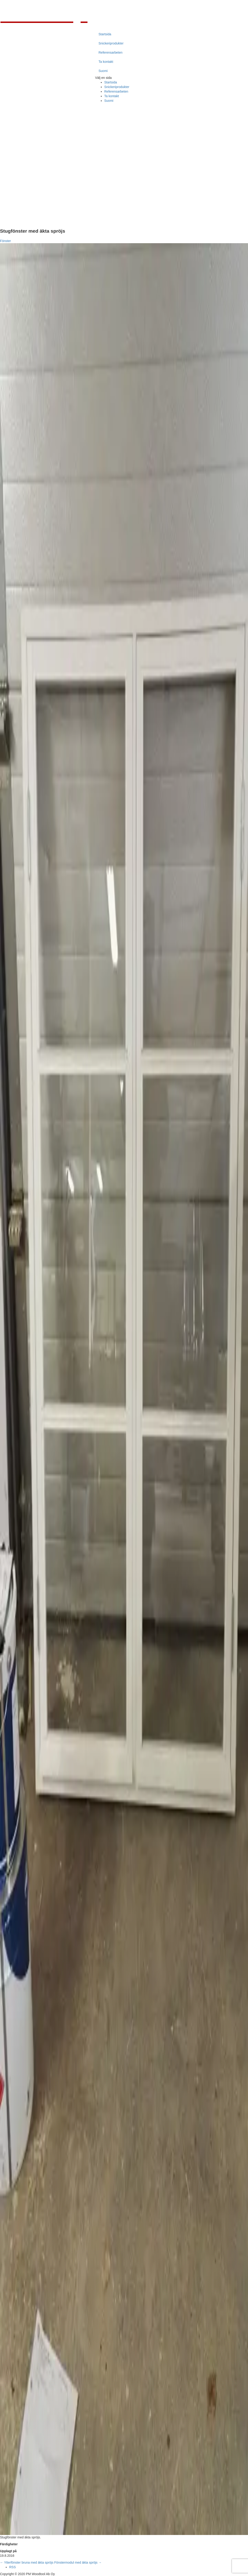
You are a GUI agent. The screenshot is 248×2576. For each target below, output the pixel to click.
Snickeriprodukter (111, 43)
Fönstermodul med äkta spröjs (77, 2562)
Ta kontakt (106, 61)
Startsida (105, 34)
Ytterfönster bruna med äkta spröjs (26, 2562)
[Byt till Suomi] (171, 70)
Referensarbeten (110, 52)
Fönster (5, 241)
